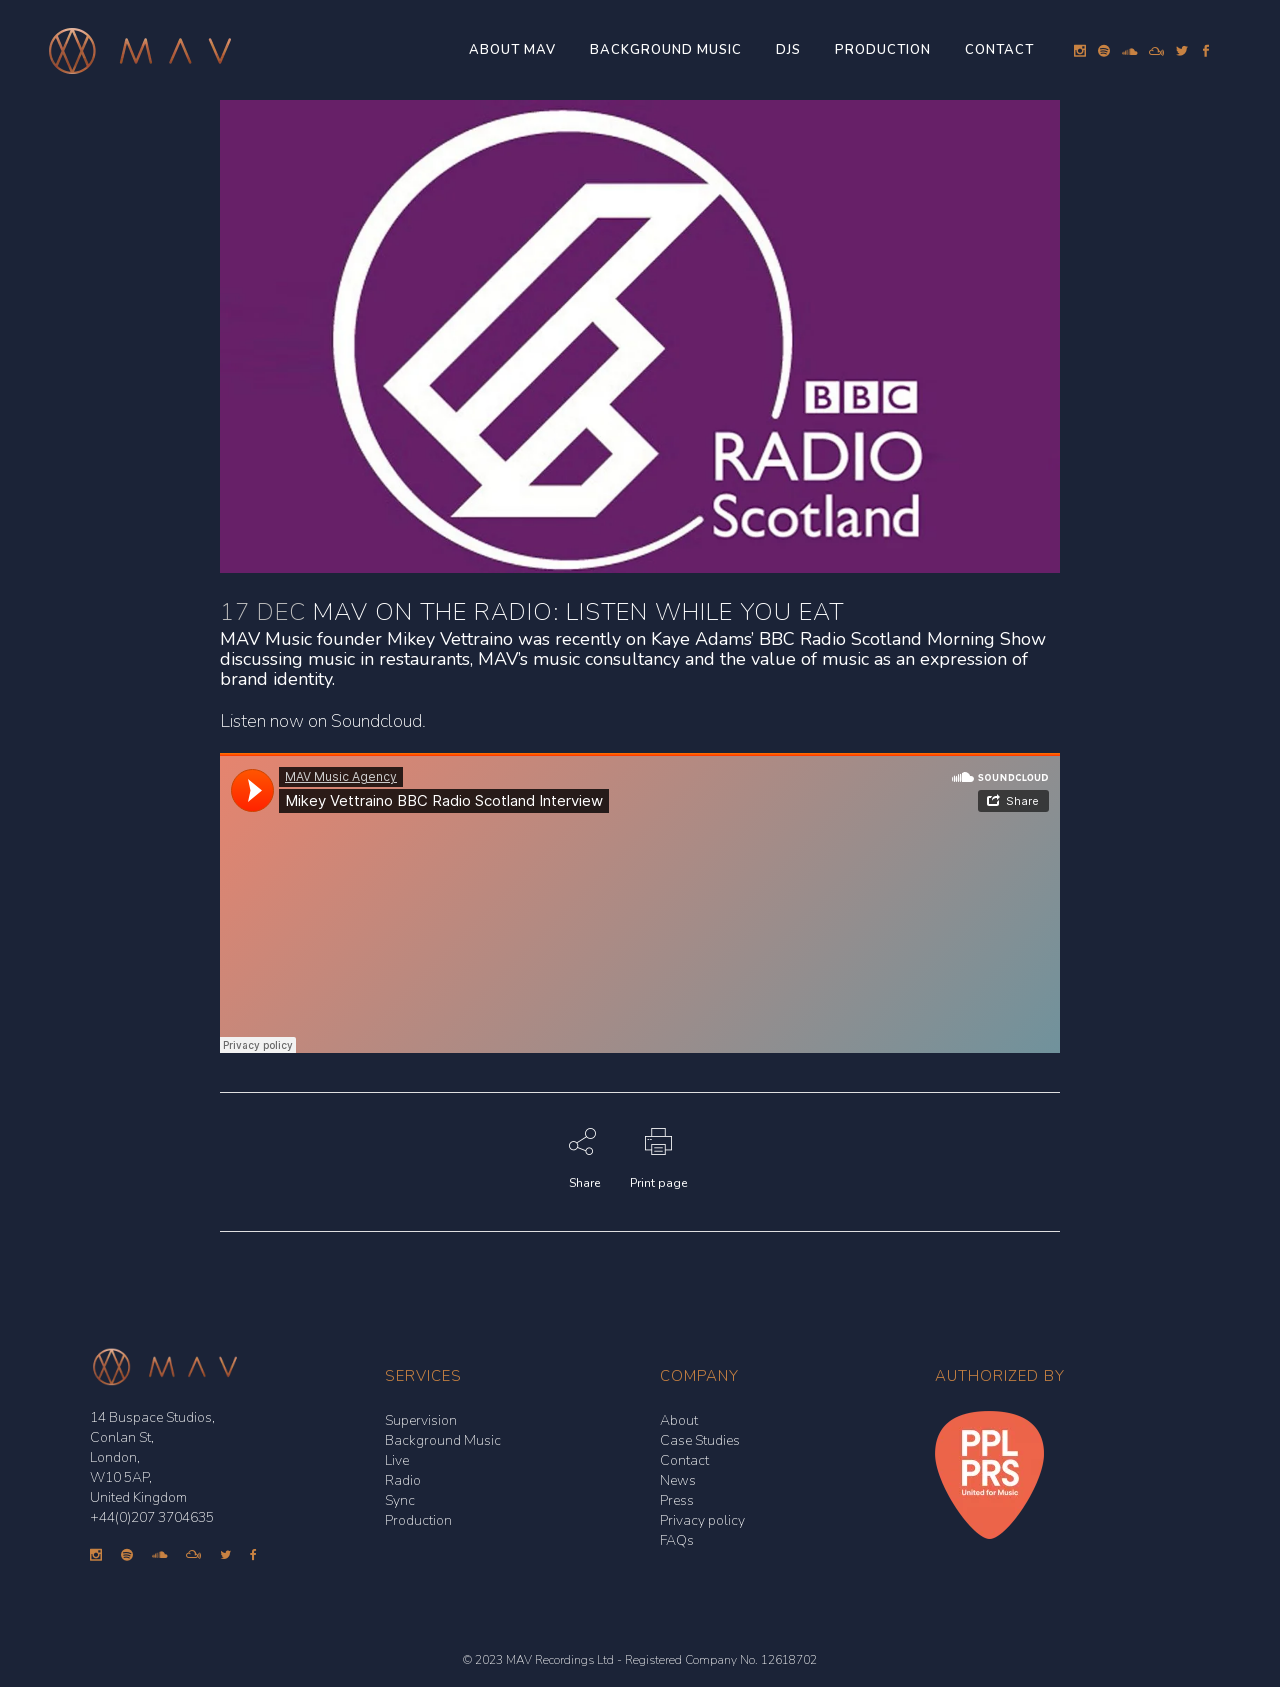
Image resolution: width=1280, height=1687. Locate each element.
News (678, 1480)
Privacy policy (702, 1520)
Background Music (443, 1440)
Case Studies (700, 1440)
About (679, 1420)
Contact (684, 1460)
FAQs (677, 1540)
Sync (400, 1500)
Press (677, 1500)
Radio (403, 1480)
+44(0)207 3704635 (152, 1517)
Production (418, 1520)
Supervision (421, 1420)
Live (397, 1460)
